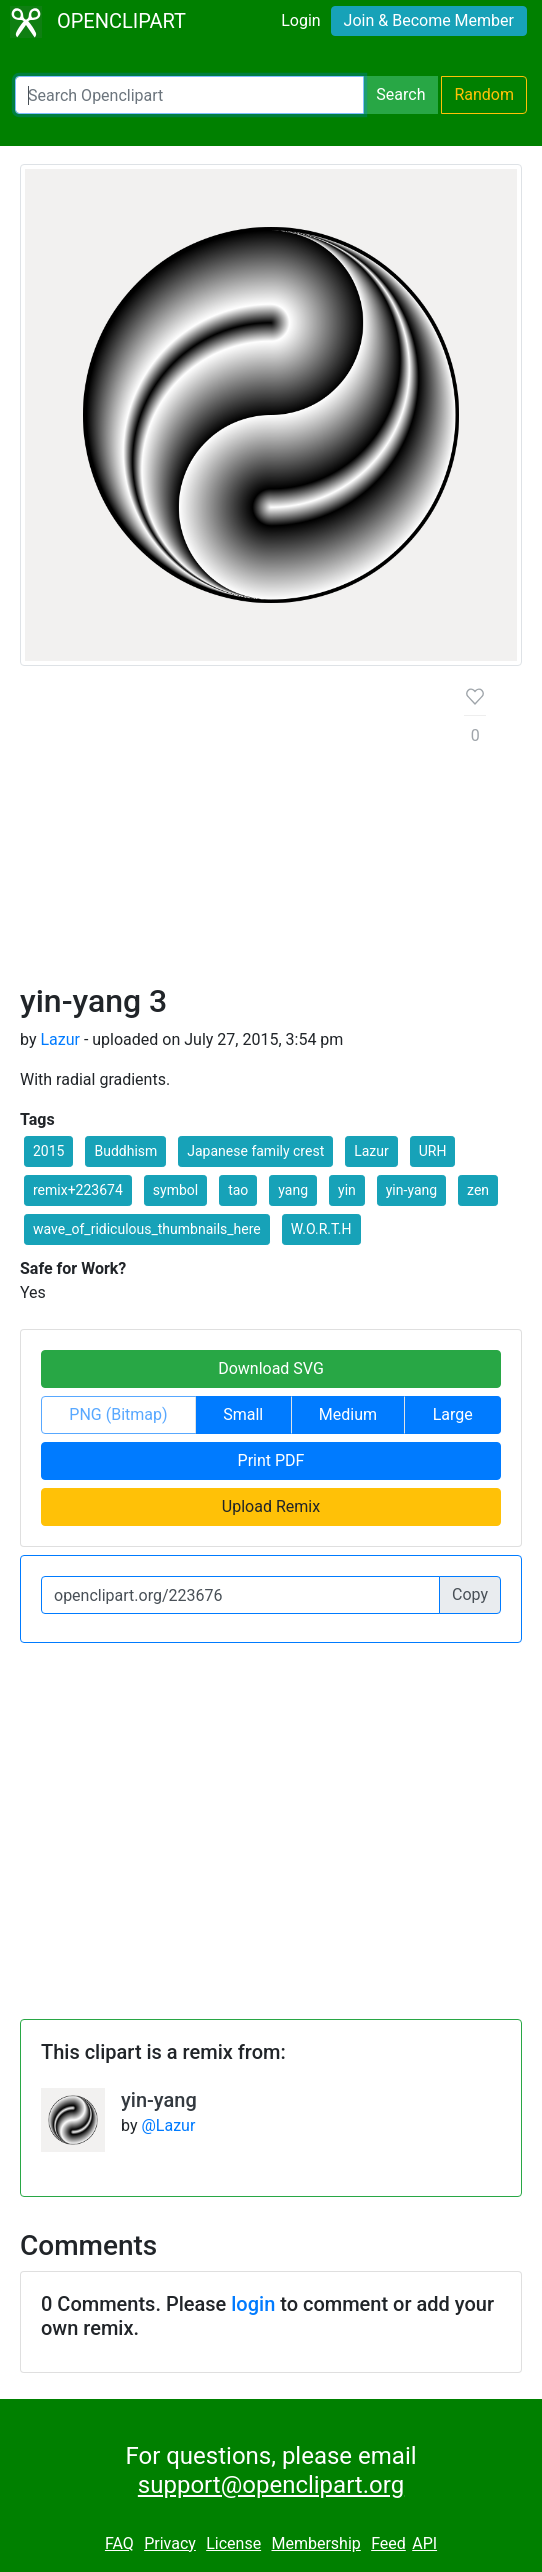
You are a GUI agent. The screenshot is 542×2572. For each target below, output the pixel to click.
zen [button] (478, 1190)
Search (400, 94)
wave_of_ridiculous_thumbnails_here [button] (147, 1229)
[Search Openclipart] (189, 95)
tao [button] (238, 1190)
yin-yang (159, 2100)
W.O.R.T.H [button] (321, 1229)
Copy (470, 1594)
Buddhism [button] (125, 1151)
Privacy (170, 2543)
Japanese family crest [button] (255, 1151)
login (253, 2304)
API (424, 2543)
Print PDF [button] (271, 1460)
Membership (315, 2543)
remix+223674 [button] (78, 1190)
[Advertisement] (226, 832)
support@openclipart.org (271, 2485)
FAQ (119, 2543)
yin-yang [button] (411, 1190)
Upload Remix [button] (271, 1506)
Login (300, 20)
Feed (388, 2543)
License (233, 2543)
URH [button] (433, 1151)
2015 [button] (48, 1151)
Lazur (60, 1039)
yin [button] (347, 1190)
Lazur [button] (371, 1151)
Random (484, 94)
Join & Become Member (429, 20)
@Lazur (168, 2125)
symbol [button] (175, 1190)
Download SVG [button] (271, 1368)
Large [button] (453, 1414)
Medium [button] (348, 1414)
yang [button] (293, 1190)
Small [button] (243, 1414)
